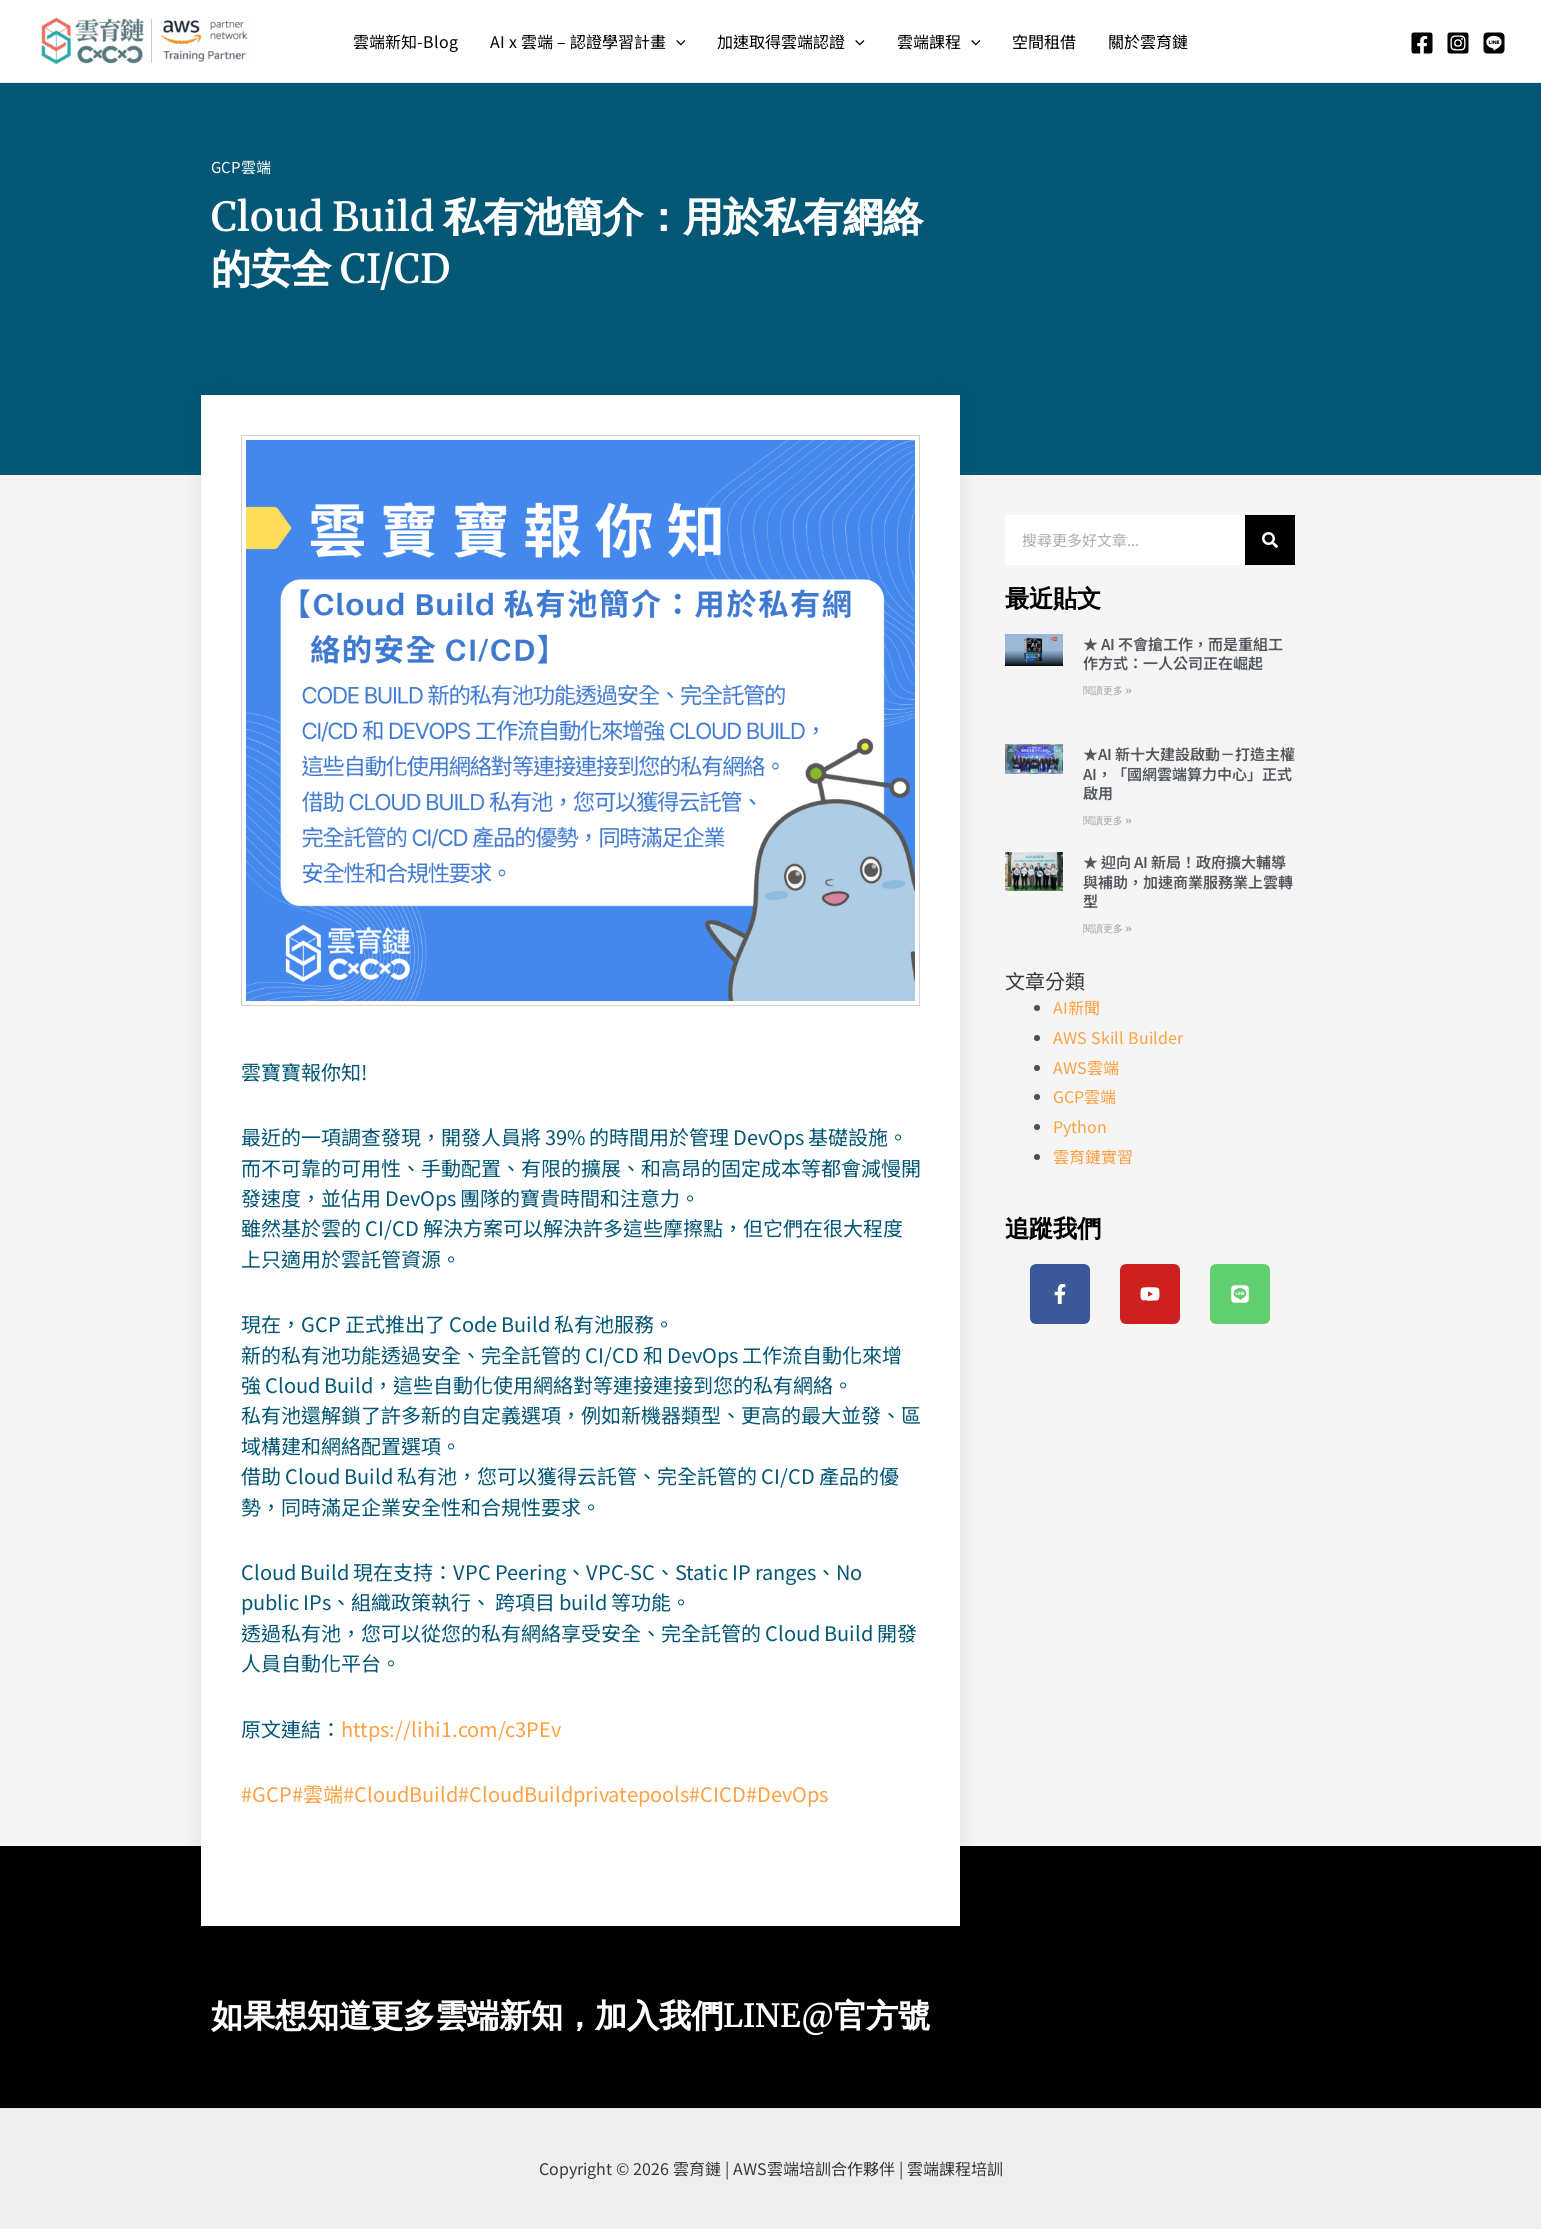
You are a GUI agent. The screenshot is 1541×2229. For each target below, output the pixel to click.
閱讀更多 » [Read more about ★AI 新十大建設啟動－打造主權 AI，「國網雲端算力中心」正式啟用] (1107, 820)
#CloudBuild (400, 1793)
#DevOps (787, 1793)
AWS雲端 (1086, 1067)
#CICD (717, 1793)
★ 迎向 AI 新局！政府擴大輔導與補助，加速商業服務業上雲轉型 (1188, 881)
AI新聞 (1076, 1007)
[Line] (1494, 43)
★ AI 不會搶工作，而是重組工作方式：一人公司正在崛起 (1183, 653)
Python (1080, 1126)
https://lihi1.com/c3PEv (451, 1728)
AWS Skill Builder (1118, 1037)
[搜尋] (1270, 540)
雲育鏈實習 (1093, 1156)
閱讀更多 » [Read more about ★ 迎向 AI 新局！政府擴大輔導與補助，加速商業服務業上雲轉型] (1107, 928)
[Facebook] (1422, 43)
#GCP (266, 1793)
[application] (676, 41)
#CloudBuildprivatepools (573, 1793)
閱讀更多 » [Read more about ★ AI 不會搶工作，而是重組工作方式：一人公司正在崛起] (1107, 690)
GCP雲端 (241, 166)
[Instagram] (1458, 43)
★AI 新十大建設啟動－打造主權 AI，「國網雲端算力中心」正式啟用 (1189, 773)
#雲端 (317, 1793)
